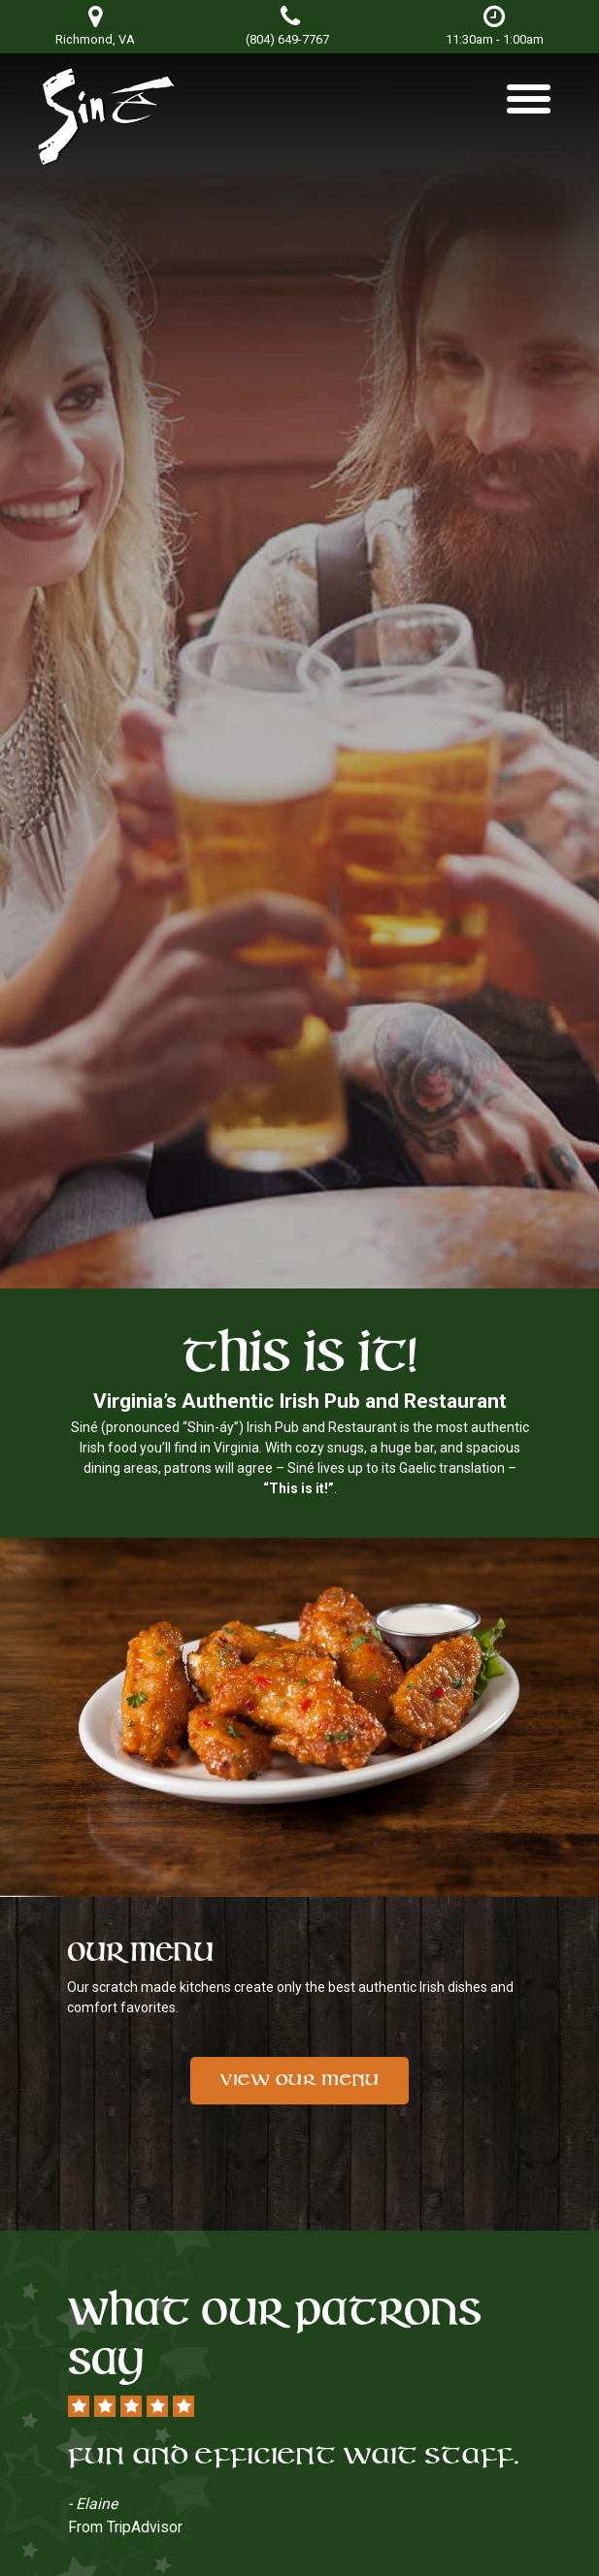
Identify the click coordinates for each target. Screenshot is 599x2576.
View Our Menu (299, 2080)
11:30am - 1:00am (495, 26)
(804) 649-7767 (287, 39)
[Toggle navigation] (528, 106)
